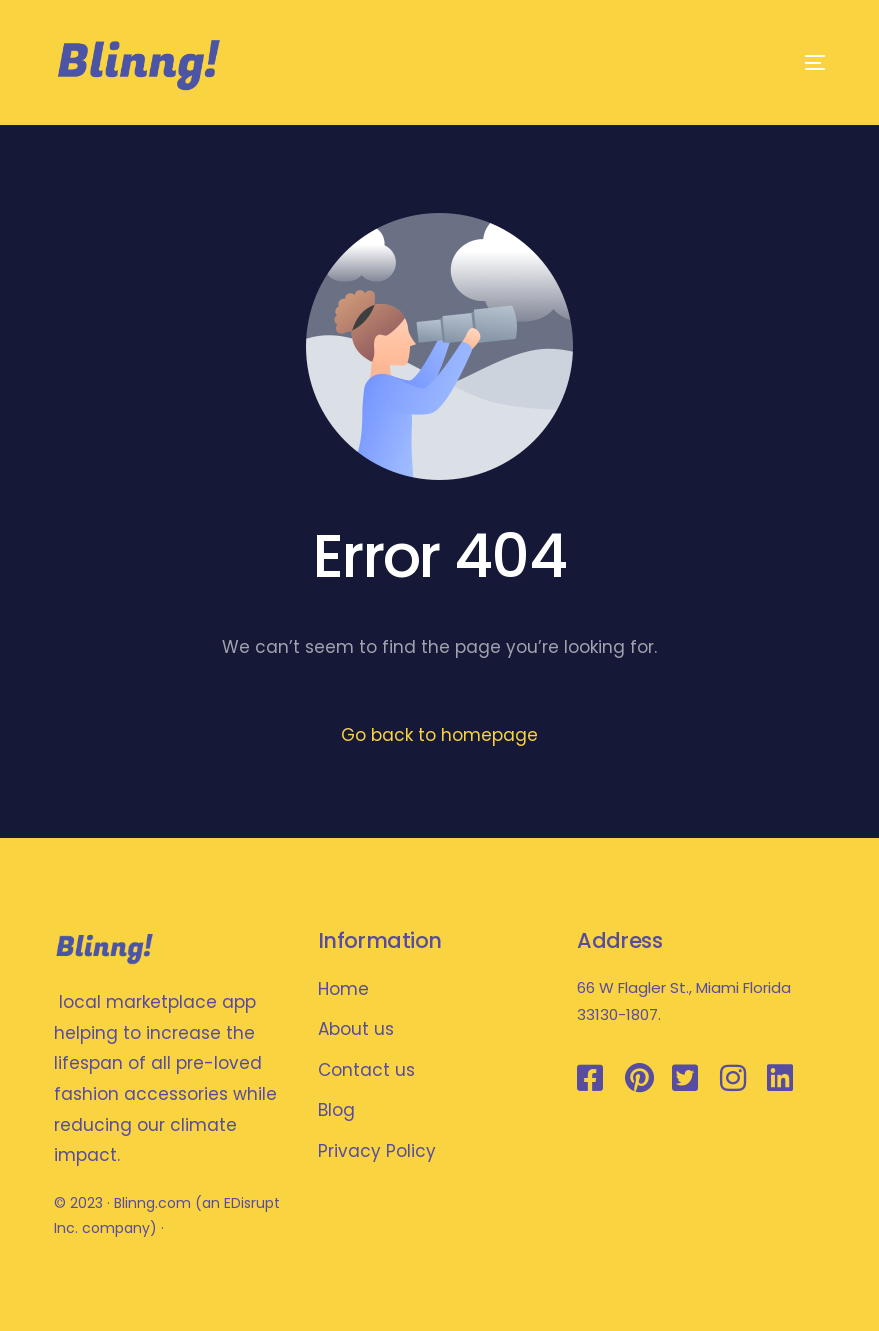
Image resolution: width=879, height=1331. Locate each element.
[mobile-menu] (792, 62)
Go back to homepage (439, 735)
